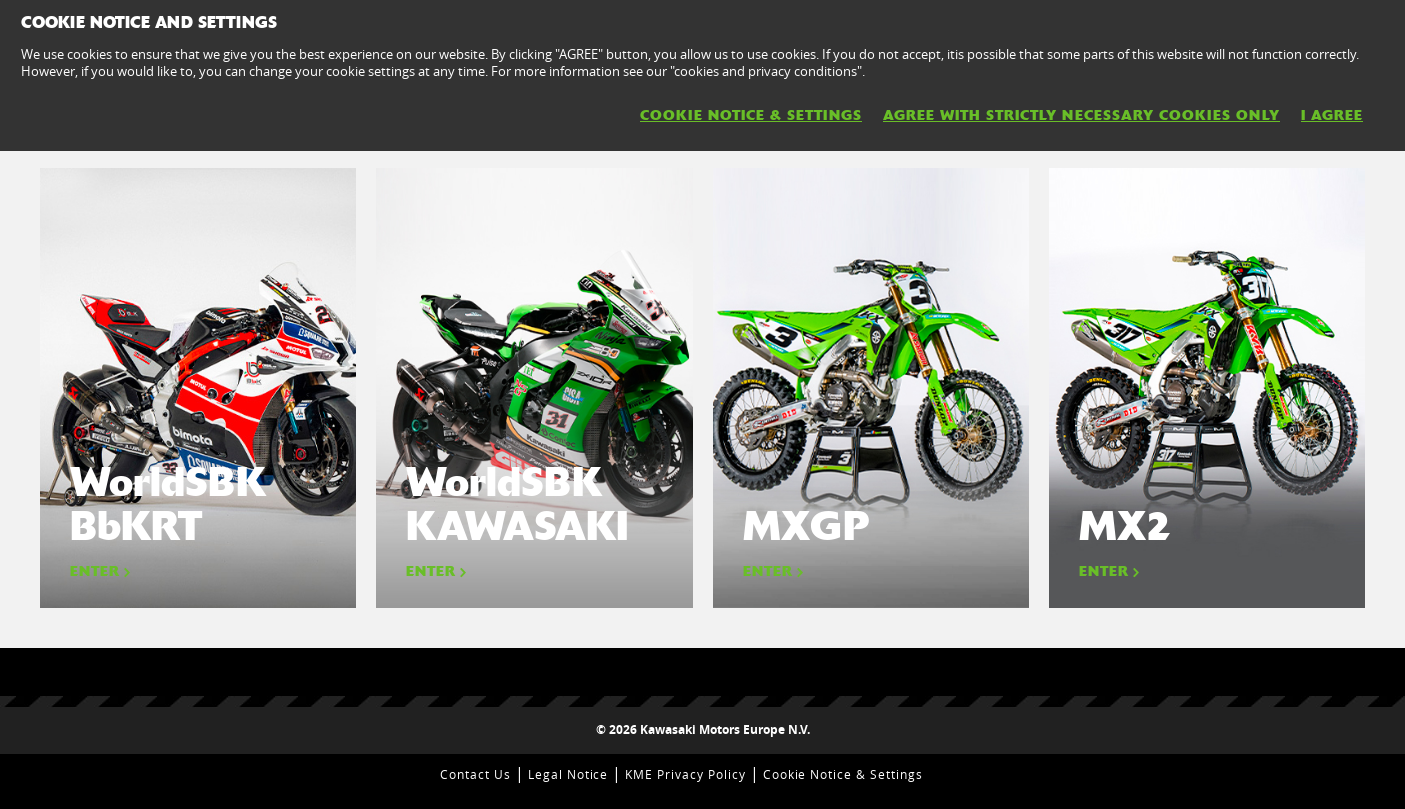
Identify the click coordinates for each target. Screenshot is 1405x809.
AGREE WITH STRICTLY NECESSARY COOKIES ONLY (1081, 115)
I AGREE (1332, 115)
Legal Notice (568, 774)
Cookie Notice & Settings (843, 774)
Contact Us (475, 774)
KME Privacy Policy (685, 774)
